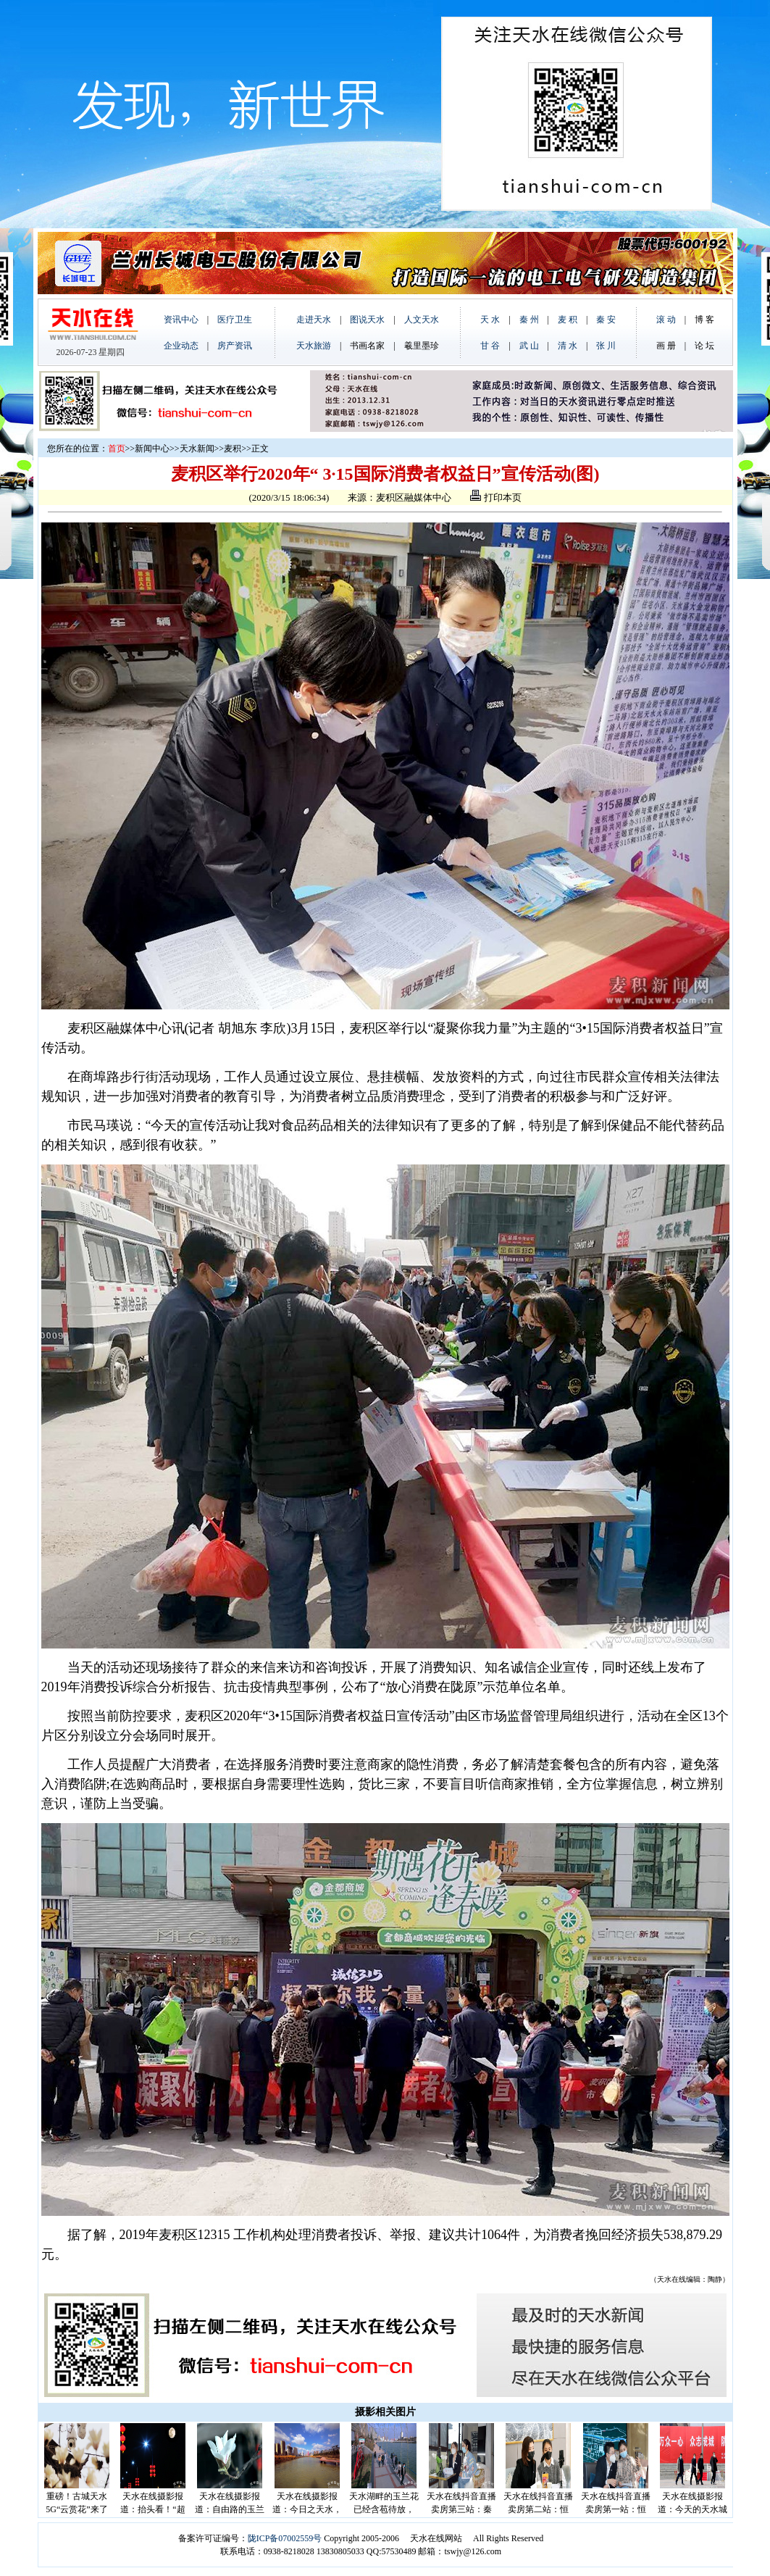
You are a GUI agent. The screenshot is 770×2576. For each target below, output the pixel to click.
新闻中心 (152, 448)
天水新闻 (197, 448)
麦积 (232, 448)
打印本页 (495, 497)
